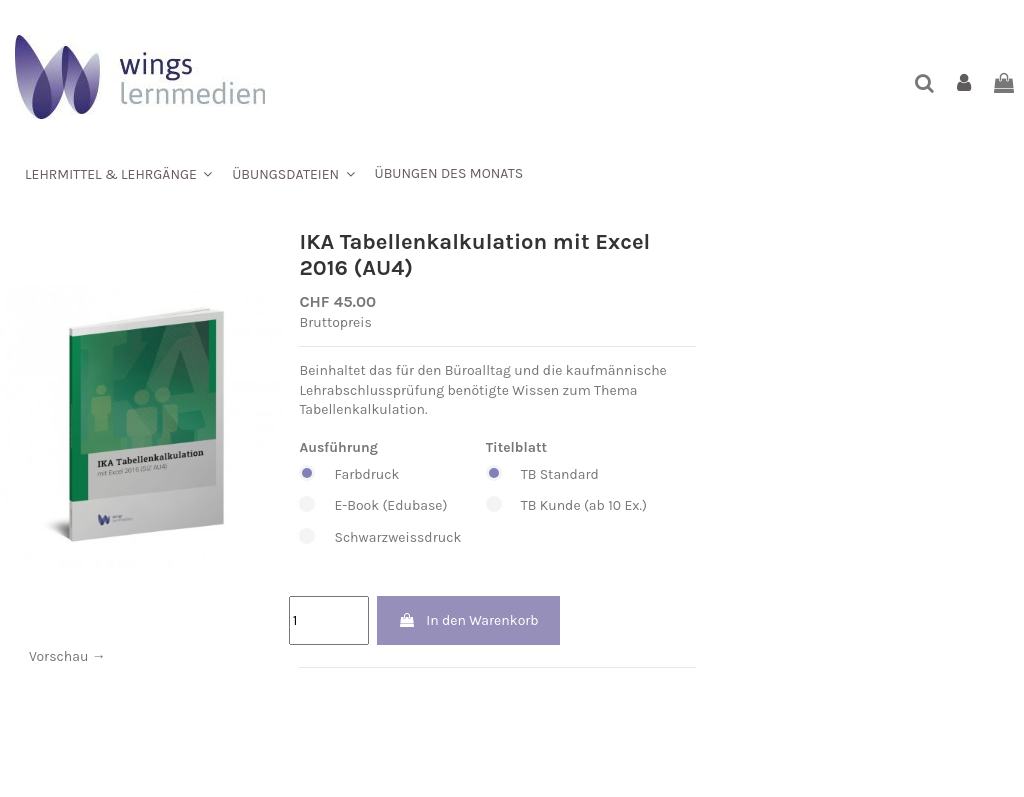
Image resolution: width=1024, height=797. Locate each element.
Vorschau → (67, 656)
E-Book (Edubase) (380, 506)
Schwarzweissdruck (380, 538)
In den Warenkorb (468, 620)
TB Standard (566, 475)
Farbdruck (380, 475)
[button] (118, 174)
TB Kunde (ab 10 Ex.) (566, 506)
